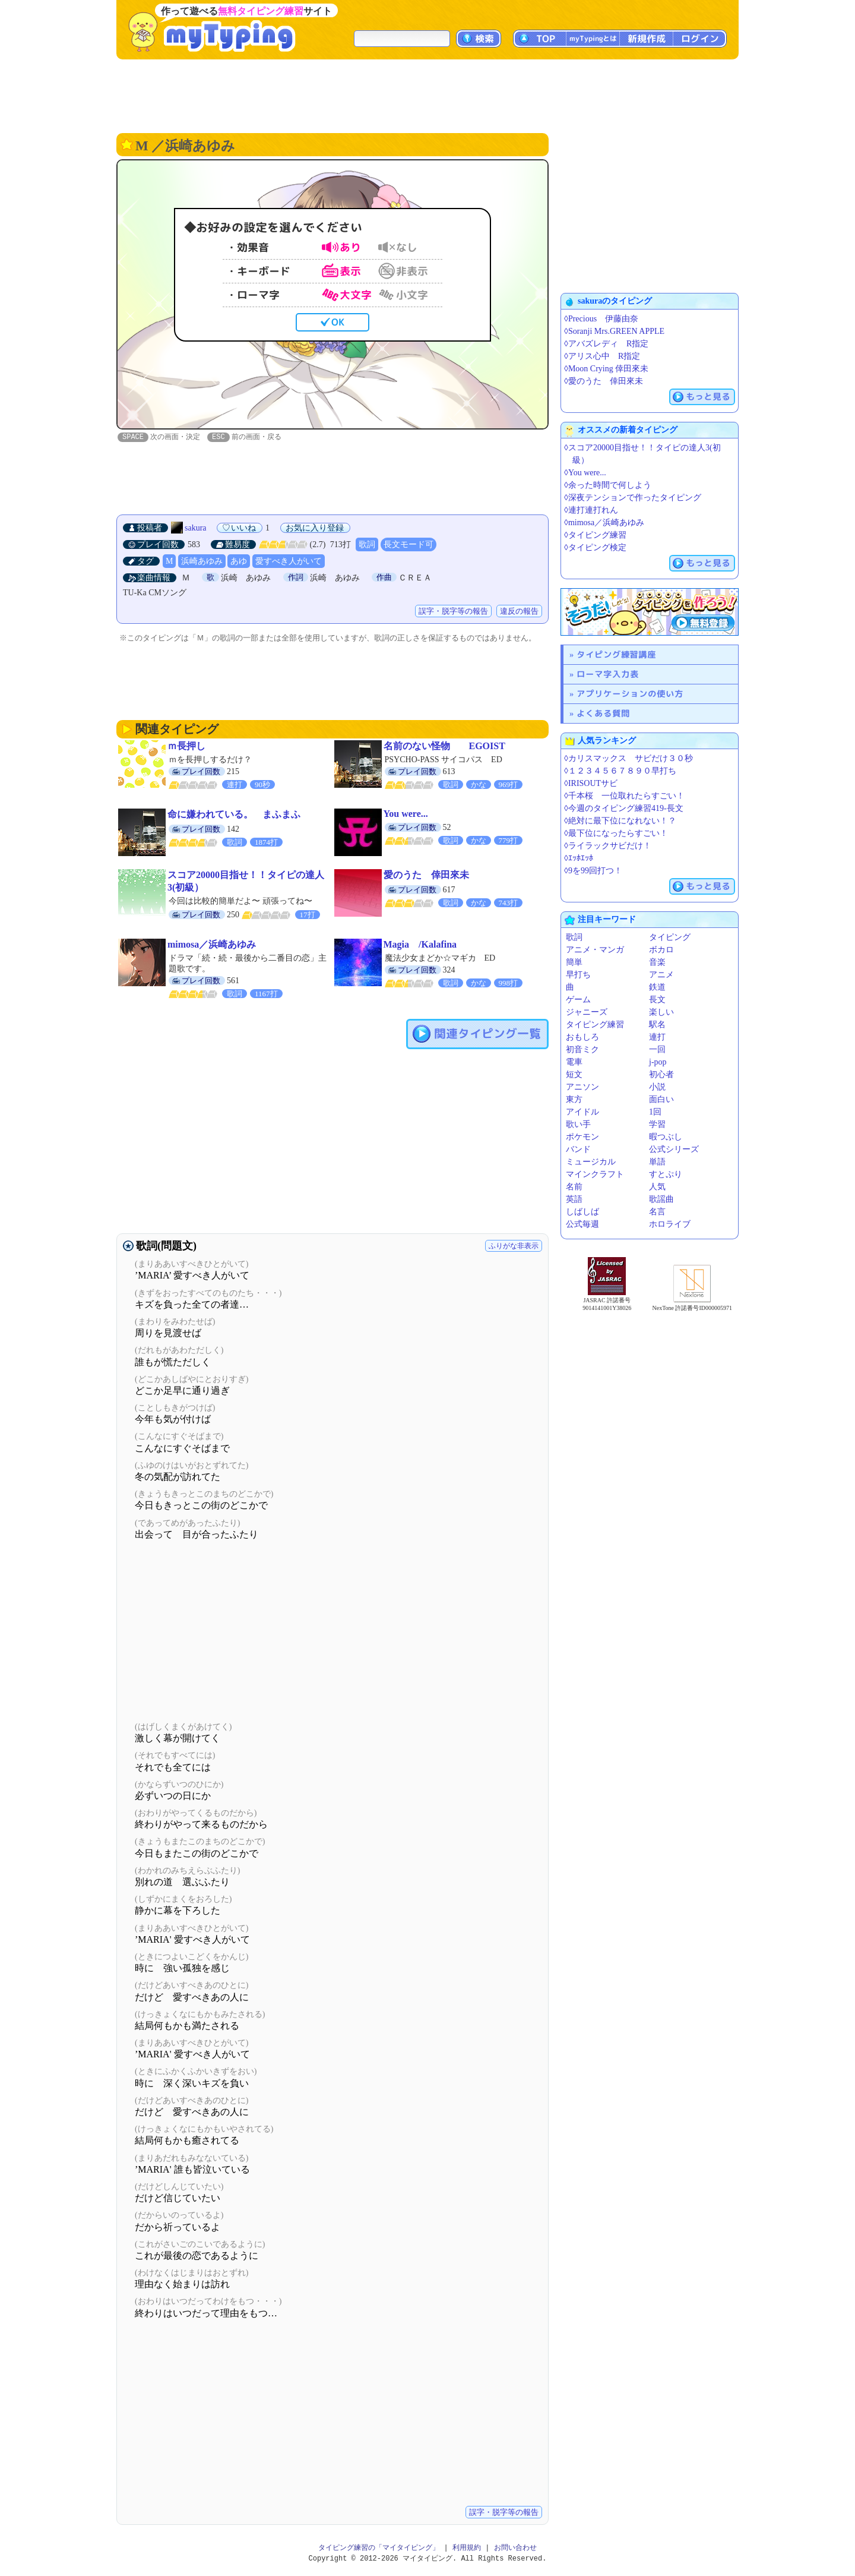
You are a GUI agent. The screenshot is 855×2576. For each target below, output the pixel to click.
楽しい (661, 1012)
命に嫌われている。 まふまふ (233, 815)
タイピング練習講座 (616, 654)
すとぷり (665, 1174)
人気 (657, 1186)
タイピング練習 (595, 1024)
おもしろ (582, 1037)
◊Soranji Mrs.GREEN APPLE (614, 331)
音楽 (657, 962)
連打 (657, 1037)
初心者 (661, 1074)
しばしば (582, 1211)
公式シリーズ (674, 1149)
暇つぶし (665, 1136)
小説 (657, 1086)
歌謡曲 (661, 1199)
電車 (574, 1061)
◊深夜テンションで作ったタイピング (632, 497)
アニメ (661, 974)
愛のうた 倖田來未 (426, 875)
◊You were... (585, 472)
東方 (574, 1099)
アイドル (582, 1111)
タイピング (670, 937)
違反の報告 (519, 611)
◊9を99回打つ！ (593, 870)
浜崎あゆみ (202, 561)
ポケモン (582, 1136)
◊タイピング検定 (595, 547)
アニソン (582, 1086)
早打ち (578, 974)
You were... (406, 814)
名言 (657, 1211)
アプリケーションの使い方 (630, 693)
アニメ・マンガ (595, 949)
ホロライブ (670, 1224)
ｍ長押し (186, 746)
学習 (657, 1124)
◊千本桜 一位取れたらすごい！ (624, 795)
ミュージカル (591, 1161)
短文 (574, 1074)
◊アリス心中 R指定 (602, 356)
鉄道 (657, 987)
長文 (657, 999)
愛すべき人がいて (288, 561)
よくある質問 (603, 713)
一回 (657, 1049)
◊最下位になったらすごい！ (616, 833)
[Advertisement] (427, 95)
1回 (655, 1111)
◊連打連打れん (591, 510)
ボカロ (661, 949)
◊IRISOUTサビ (591, 783)
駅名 (657, 1024)
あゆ (238, 561)
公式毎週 (582, 1224)
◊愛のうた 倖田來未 (603, 381)
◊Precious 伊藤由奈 (601, 318)
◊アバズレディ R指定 (606, 343)
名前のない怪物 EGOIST (444, 746)
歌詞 (367, 545)
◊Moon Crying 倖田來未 (606, 368)
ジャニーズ (586, 1012)
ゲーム (578, 999)
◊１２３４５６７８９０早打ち (620, 770)
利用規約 (466, 2548)
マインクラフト (595, 1174)
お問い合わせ (515, 2548)
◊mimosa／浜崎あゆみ (604, 522)
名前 (574, 1186)
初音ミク (582, 1049)
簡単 (574, 962)
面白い (661, 1099)
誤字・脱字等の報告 (453, 611)
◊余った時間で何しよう (607, 485)
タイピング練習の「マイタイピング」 (378, 2548)
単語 (657, 1161)
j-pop (658, 1061)
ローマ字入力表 (608, 674)
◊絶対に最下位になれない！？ (620, 820)
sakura (196, 528)
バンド (578, 1149)
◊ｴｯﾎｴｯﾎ (578, 858)
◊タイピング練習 (595, 535)
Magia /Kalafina (420, 945)
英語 (574, 1199)
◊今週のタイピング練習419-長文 (623, 808)
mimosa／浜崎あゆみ (211, 945)
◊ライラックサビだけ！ (607, 845)
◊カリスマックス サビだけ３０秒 (628, 758)
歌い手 (578, 1124)
